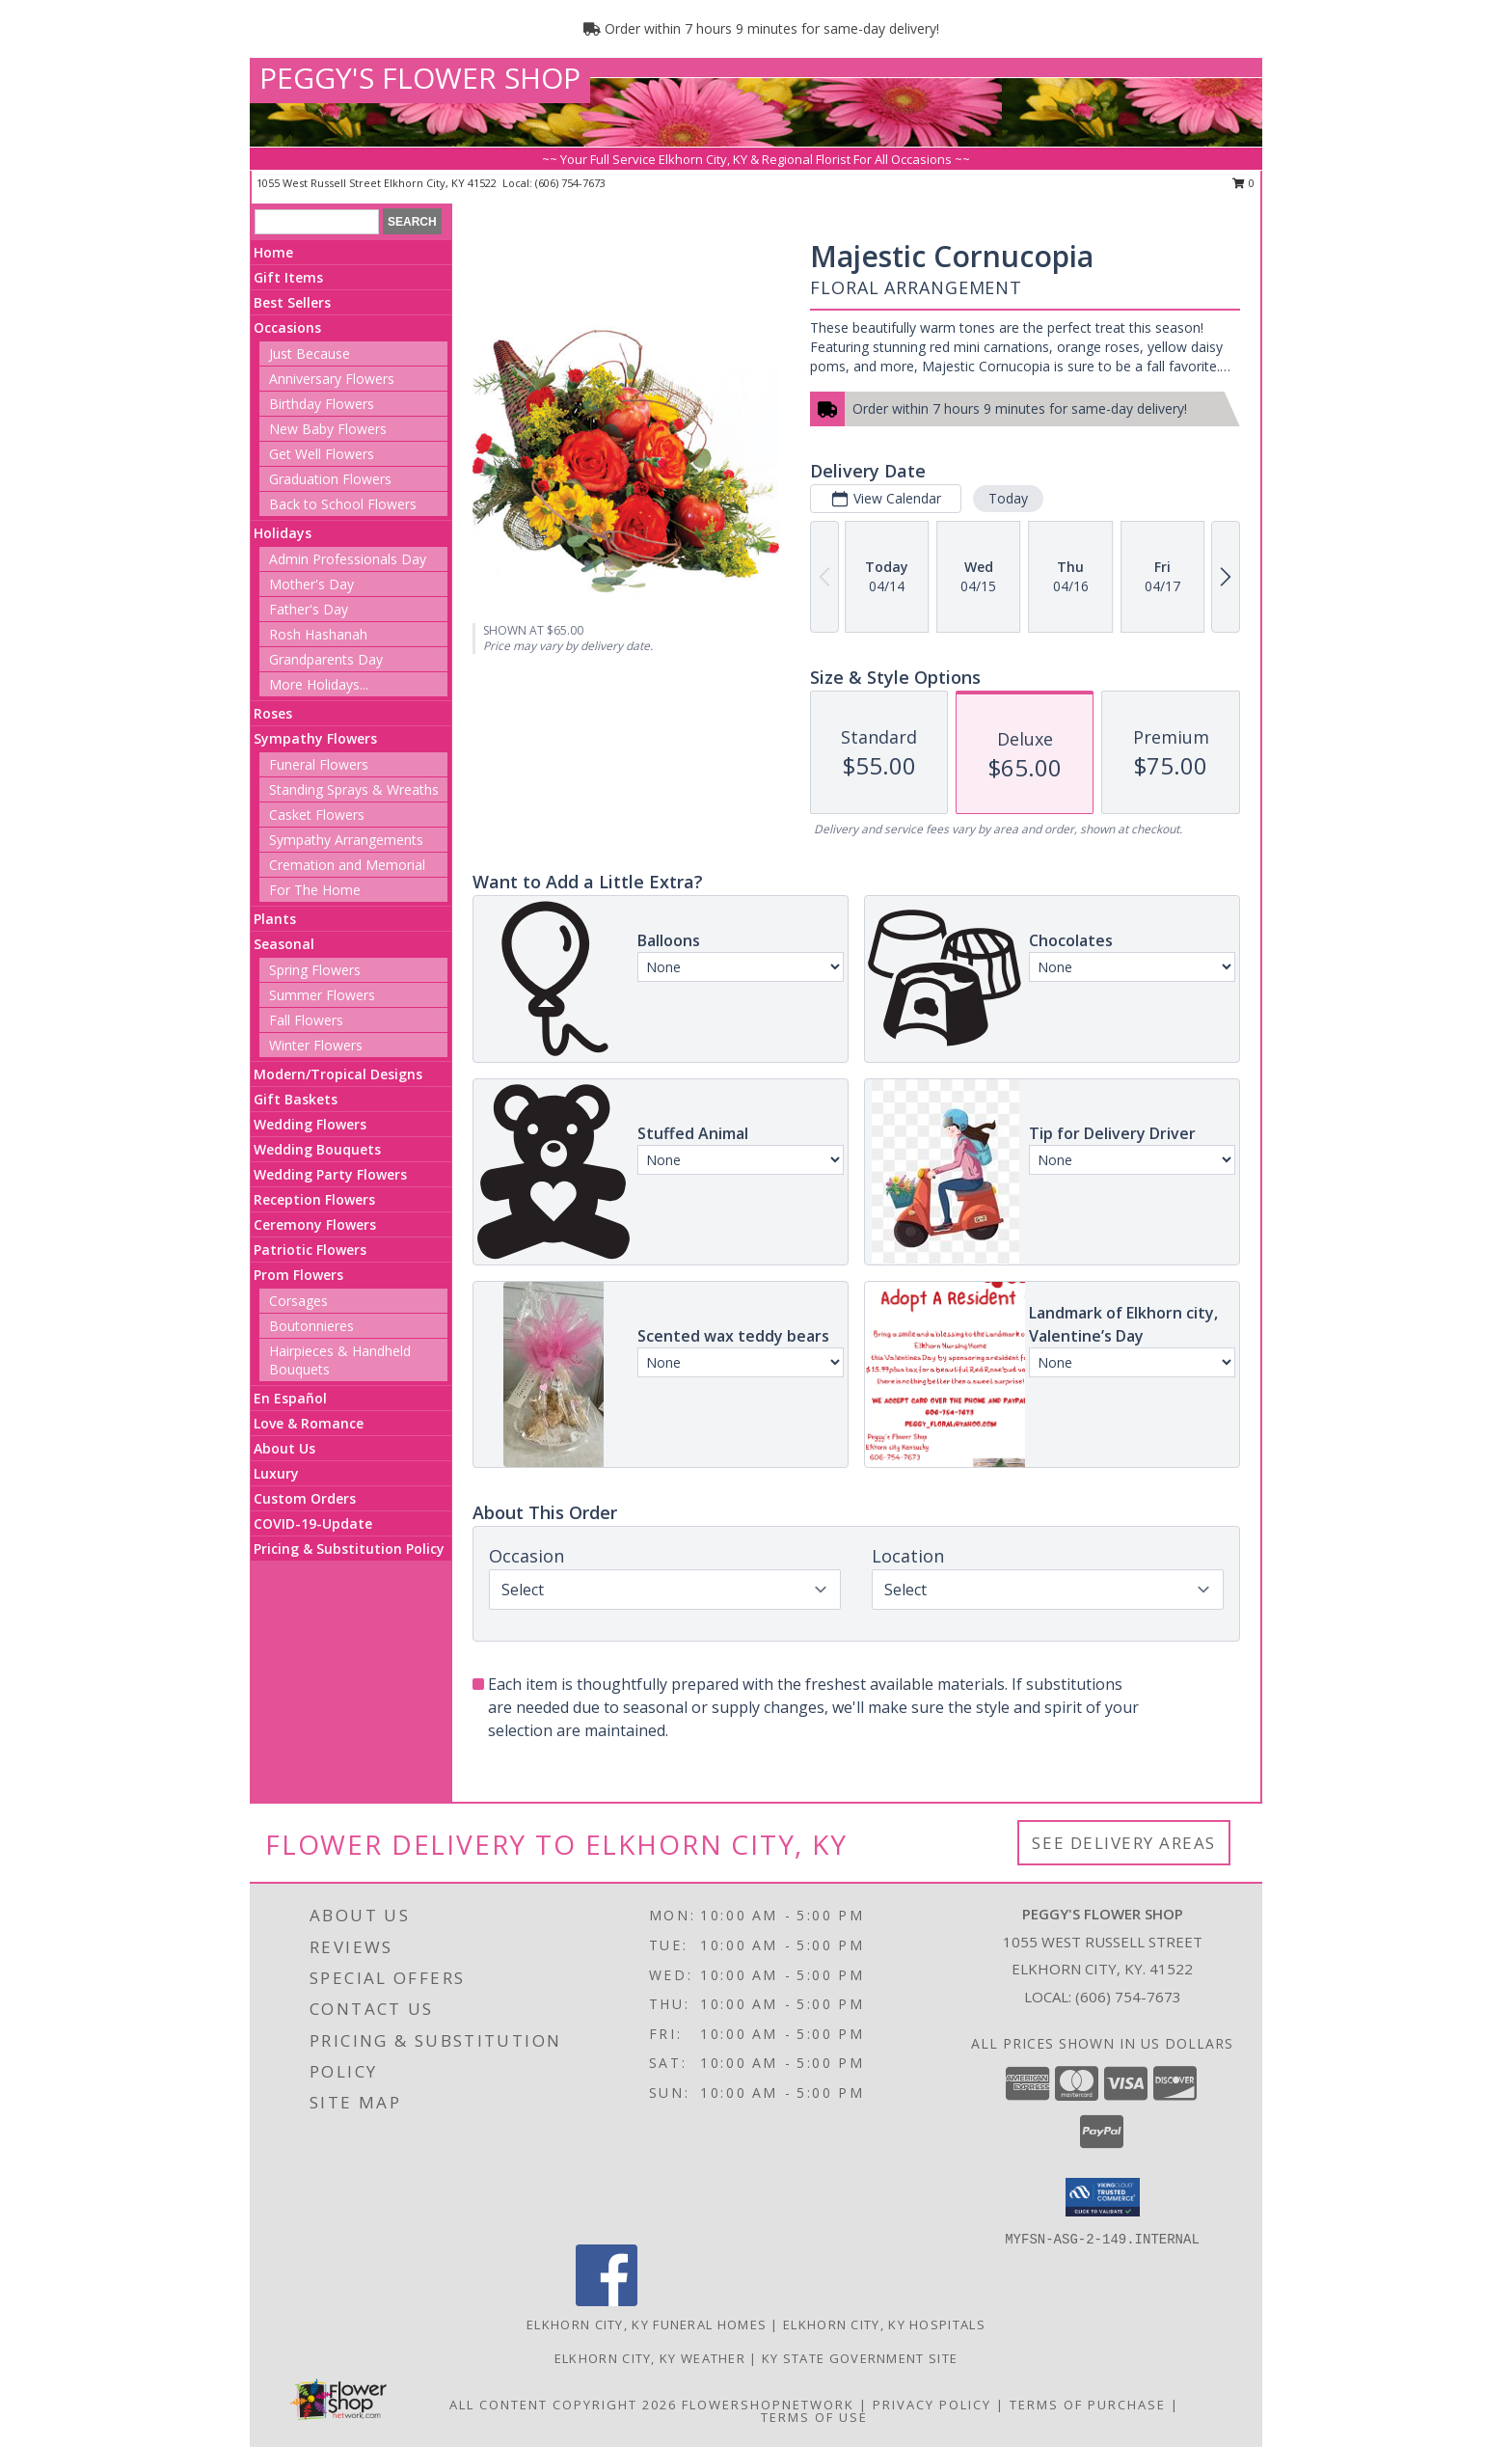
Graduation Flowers (330, 479)
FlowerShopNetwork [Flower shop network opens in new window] (768, 2404)
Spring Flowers (315, 970)
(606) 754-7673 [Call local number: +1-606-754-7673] (570, 183)
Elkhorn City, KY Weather (649, 2358)
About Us (284, 1448)
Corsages (298, 1300)
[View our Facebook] (606, 2301)
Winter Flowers (316, 1045)
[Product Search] (317, 221)
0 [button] (1243, 183)
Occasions (287, 327)
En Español (290, 1398)
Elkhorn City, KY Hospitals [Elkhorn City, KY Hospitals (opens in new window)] (884, 2324)
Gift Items (288, 277)
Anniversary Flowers (331, 378)
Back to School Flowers (343, 504)
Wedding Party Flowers (330, 1174)
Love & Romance (309, 1423)
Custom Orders (305, 1498)
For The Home (315, 890)
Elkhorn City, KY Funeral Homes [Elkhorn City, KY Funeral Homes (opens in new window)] (646, 2324)
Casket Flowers (316, 814)
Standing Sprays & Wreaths (354, 789)
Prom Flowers (298, 1274)
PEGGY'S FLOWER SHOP (419, 78)
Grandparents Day (326, 659)
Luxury (276, 1473)
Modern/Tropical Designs (338, 1074)
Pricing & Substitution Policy (349, 1548)
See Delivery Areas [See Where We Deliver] (1124, 1843)
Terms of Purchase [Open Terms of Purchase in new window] (1088, 2404)
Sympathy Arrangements (346, 839)
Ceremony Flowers (315, 1224)
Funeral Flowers (318, 764)
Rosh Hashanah (318, 634)
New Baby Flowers (328, 429)
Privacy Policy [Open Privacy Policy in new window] (932, 2404)
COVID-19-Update (313, 1523)
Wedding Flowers (310, 1124)
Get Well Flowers (321, 454)
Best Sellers (292, 302)
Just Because (309, 353)
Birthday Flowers (321, 403)
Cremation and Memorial (347, 865)
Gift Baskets (296, 1099)
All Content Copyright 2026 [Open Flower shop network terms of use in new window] (563, 2404)
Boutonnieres (311, 1326)
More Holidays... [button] (318, 684)
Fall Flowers (306, 1020)
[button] (1103, 2197)
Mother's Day (311, 584)
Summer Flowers (322, 995)
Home (273, 252)
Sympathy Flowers (315, 738)
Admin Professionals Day (347, 559)
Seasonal (284, 944)
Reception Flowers (314, 1199)
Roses (273, 713)
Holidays (282, 533)
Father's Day (308, 609)
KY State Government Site (860, 2358)
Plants (275, 919)
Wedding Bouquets (317, 1149)
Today (1008, 498)
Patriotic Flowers (310, 1249)
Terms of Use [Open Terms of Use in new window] (814, 2417)
